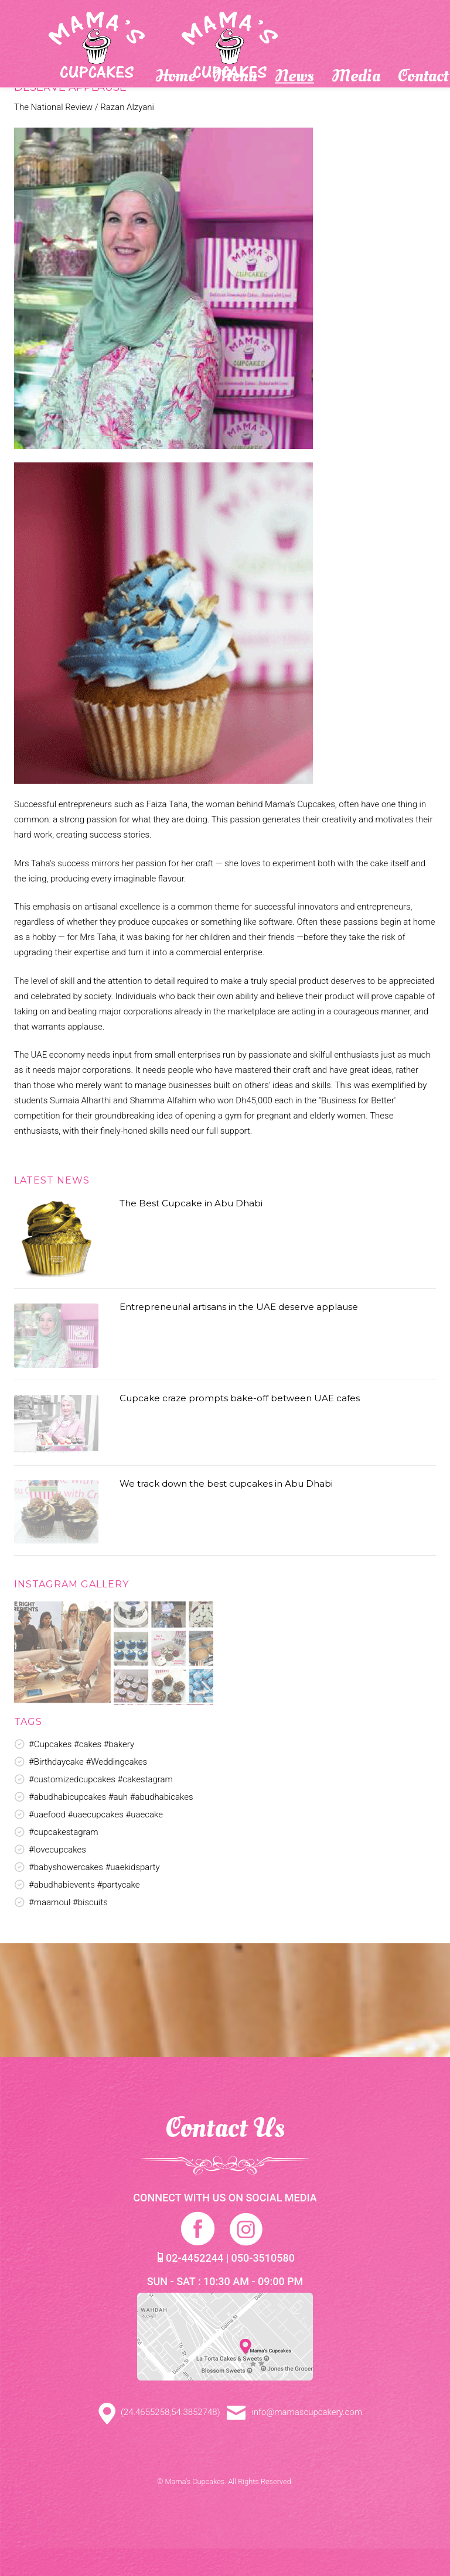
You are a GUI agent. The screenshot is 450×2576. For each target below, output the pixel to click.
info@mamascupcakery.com (294, 2412)
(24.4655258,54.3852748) (154, 2412)
